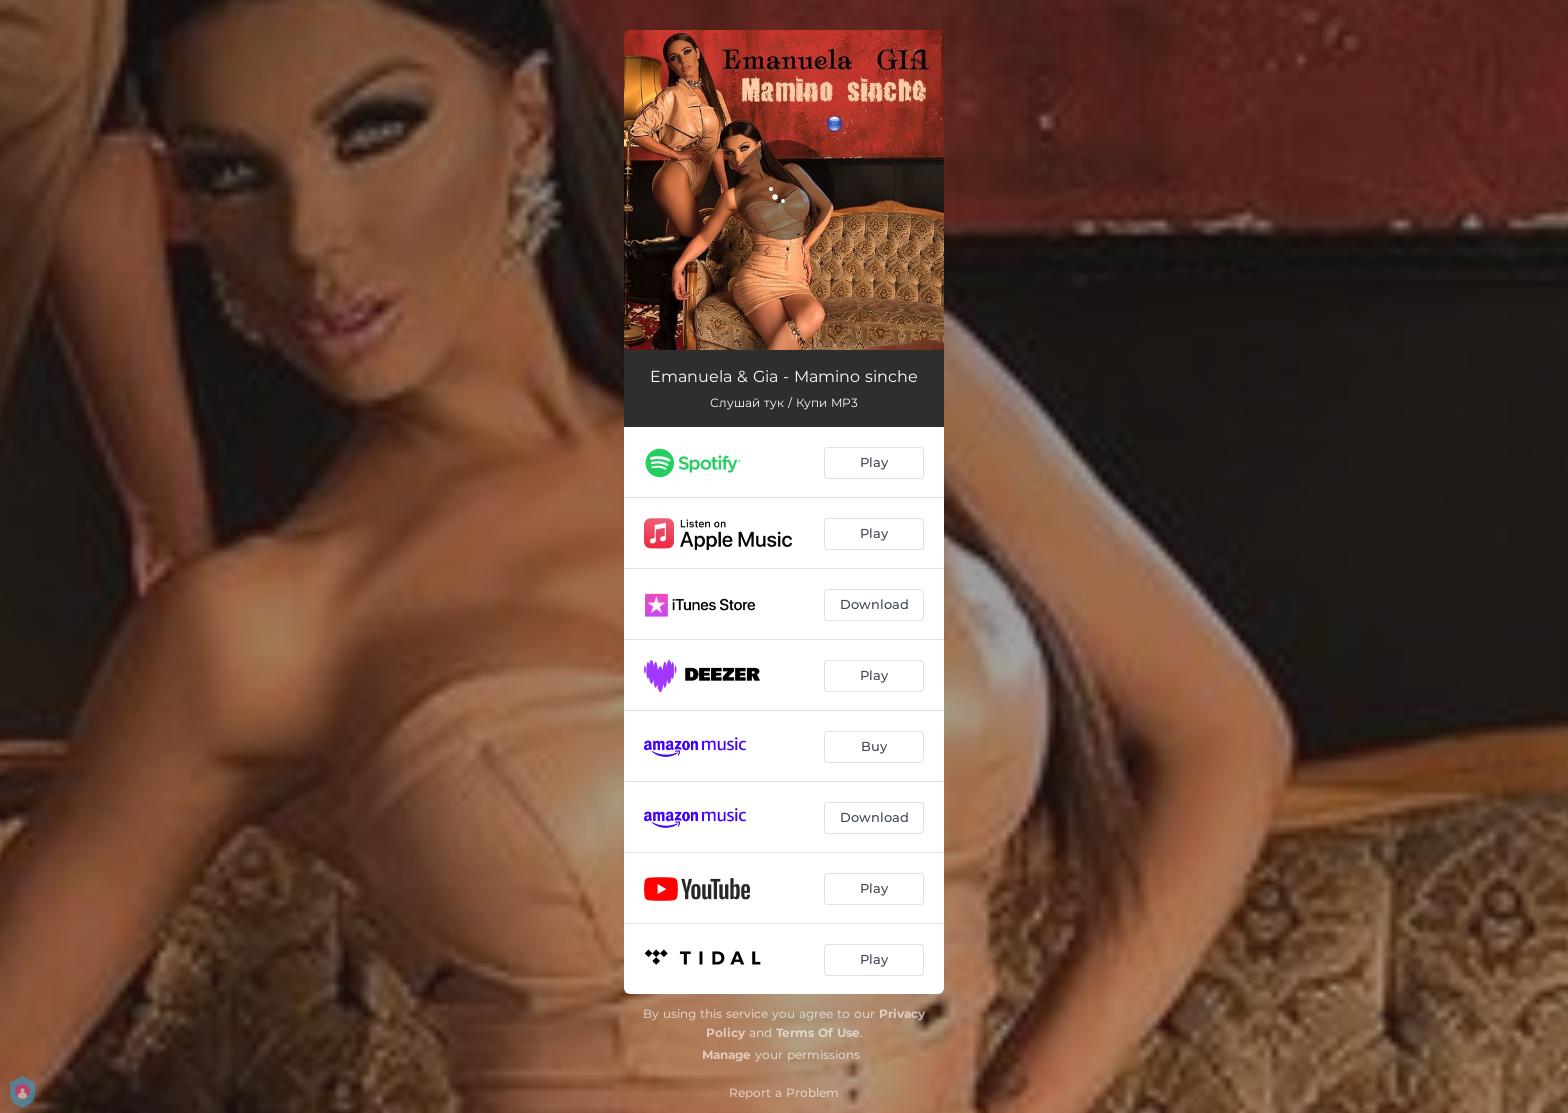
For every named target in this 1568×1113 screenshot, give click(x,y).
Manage (726, 1054)
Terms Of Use (818, 1032)
